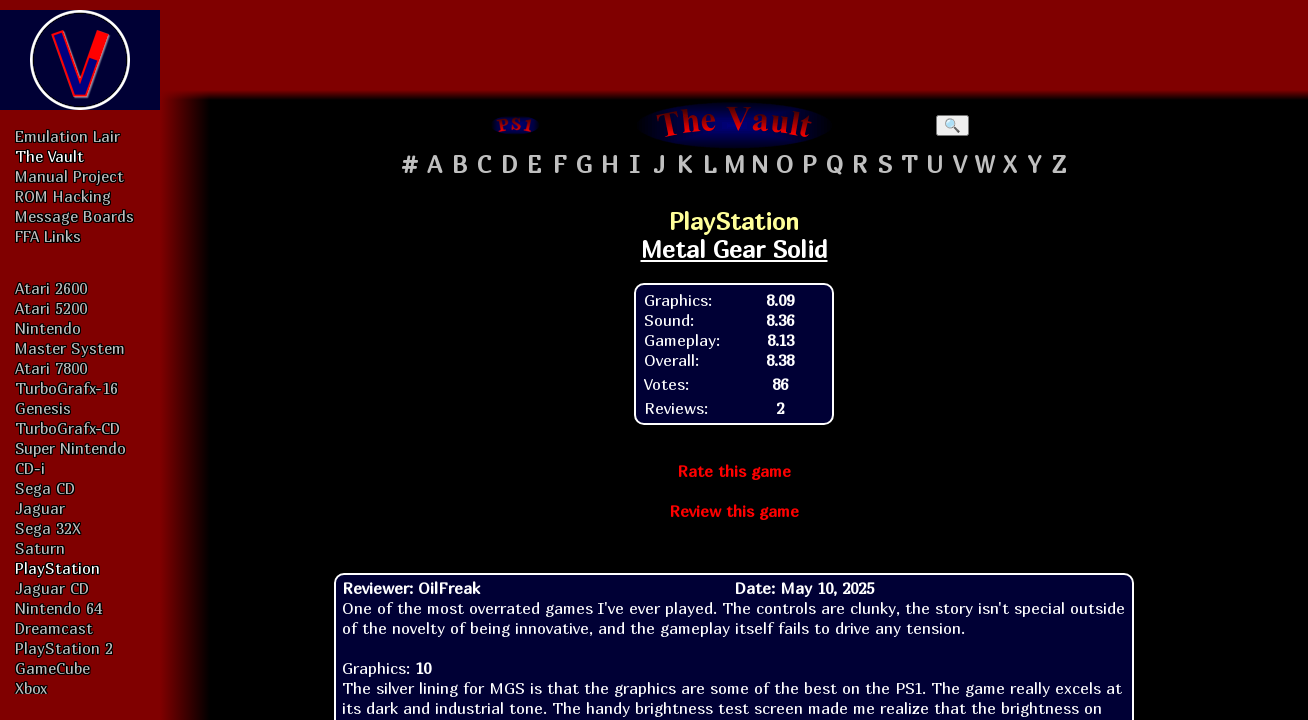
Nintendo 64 (58, 608)
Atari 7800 (51, 368)
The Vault (49, 156)
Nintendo (48, 328)
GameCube (52, 668)
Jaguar (40, 508)
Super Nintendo (70, 448)
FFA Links (48, 236)
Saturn (40, 548)
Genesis (43, 408)
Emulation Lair (67, 136)
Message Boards (74, 216)
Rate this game (734, 471)
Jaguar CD (52, 588)
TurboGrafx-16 (66, 388)
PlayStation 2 (64, 648)
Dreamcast (54, 628)
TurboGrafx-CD (67, 428)
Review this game (734, 511)
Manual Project (69, 176)
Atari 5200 (51, 308)
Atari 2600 (51, 288)
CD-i (30, 468)
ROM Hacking (63, 196)
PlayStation (57, 568)
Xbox (31, 688)
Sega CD (45, 488)
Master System (70, 348)
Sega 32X (48, 528)
